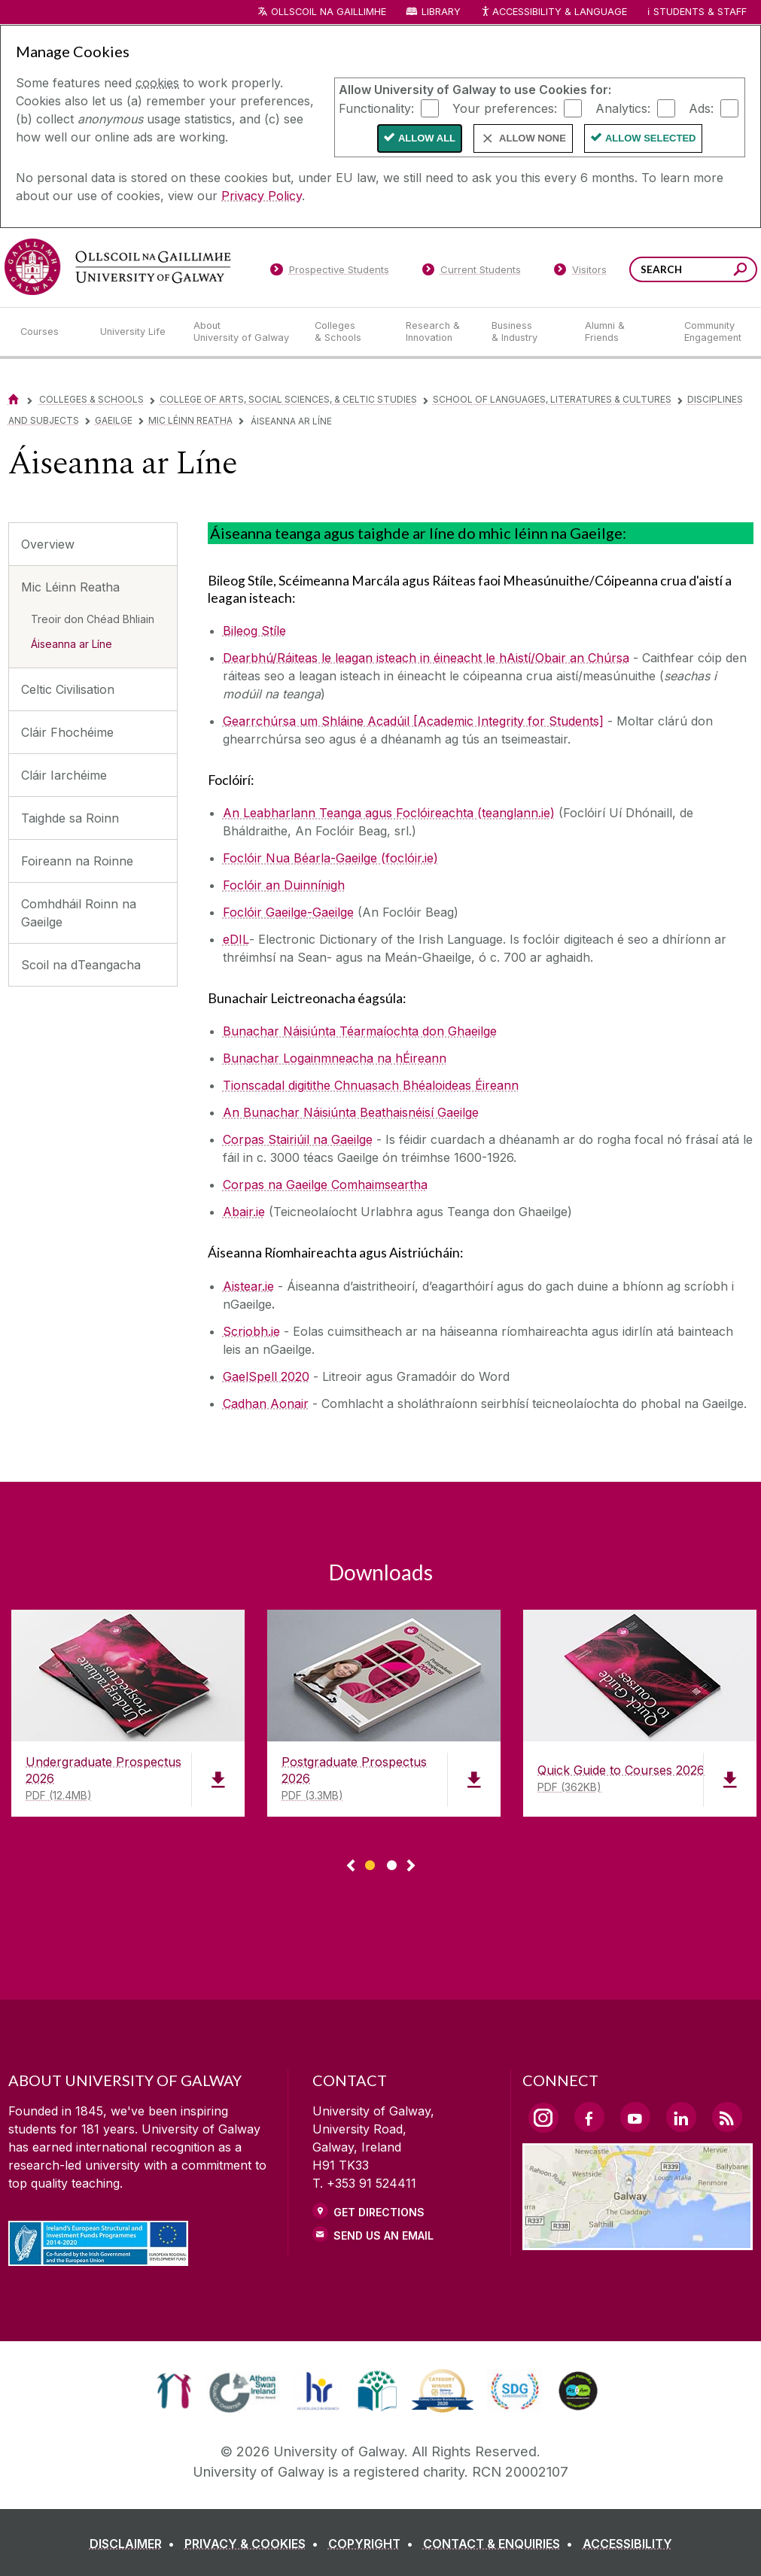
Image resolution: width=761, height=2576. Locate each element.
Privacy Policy (261, 195)
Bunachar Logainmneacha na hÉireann (334, 1058)
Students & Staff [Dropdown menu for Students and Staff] (700, 11)
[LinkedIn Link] (681, 2117)
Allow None (532, 138)
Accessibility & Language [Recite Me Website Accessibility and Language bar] (554, 12)
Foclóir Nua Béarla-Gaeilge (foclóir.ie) (330, 857)
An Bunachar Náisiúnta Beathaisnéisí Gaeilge (351, 1112)
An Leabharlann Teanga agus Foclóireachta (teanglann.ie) (389, 812)
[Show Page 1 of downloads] (370, 1863)
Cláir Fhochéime (67, 732)
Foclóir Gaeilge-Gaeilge (288, 912)
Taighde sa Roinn (70, 818)
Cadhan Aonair (266, 1403)
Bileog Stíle (254, 630)
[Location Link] (637, 2241)
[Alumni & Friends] (622, 332)
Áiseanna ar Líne (71, 643)
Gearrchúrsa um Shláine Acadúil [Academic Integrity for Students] (413, 720)
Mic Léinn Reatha (190, 420)
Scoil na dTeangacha (81, 964)
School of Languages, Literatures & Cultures (552, 399)
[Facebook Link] (589, 2117)
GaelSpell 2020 (266, 1376)
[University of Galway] (117, 267)
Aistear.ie (248, 1286)
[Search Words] (693, 269)
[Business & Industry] (526, 332)
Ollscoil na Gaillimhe (328, 11)
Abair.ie (244, 1211)
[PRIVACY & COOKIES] (254, 2544)
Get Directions (379, 2212)
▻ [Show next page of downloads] (411, 1866)
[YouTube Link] (635, 2117)
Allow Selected (650, 138)
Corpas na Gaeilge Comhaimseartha (325, 1184)
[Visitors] (580, 272)
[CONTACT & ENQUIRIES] (501, 2544)
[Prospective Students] (329, 272)
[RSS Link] (727, 2117)
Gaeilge (113, 420)
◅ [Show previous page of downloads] (351, 1866)
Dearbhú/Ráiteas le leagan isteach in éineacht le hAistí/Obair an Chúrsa (426, 657)
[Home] (13, 399)
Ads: (701, 107)
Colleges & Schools (91, 399)
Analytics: (622, 107)
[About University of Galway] (242, 332)
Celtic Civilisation (67, 689)
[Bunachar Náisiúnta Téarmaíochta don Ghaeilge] (360, 1031)
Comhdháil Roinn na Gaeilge (78, 912)
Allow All (426, 138)
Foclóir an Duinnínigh (284, 885)
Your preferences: (504, 107)
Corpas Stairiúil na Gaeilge (298, 1139)
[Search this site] (740, 271)
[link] (174, 2390)
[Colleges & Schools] (348, 332)
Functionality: (376, 107)
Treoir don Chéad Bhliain (92, 619)
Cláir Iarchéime (64, 775)
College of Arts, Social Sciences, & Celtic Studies (288, 399)
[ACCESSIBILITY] (627, 2544)
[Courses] (48, 332)
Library (441, 11)
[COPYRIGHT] (373, 2544)
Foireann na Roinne (77, 860)
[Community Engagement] (712, 332)
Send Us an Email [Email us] (383, 2235)
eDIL (236, 939)
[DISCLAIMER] (135, 2544)
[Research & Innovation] (436, 332)
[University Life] (134, 332)
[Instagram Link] (543, 2118)
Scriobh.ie (251, 1331)
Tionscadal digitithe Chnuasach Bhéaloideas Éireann (371, 1085)
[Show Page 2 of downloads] (391, 1863)
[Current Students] (471, 272)
